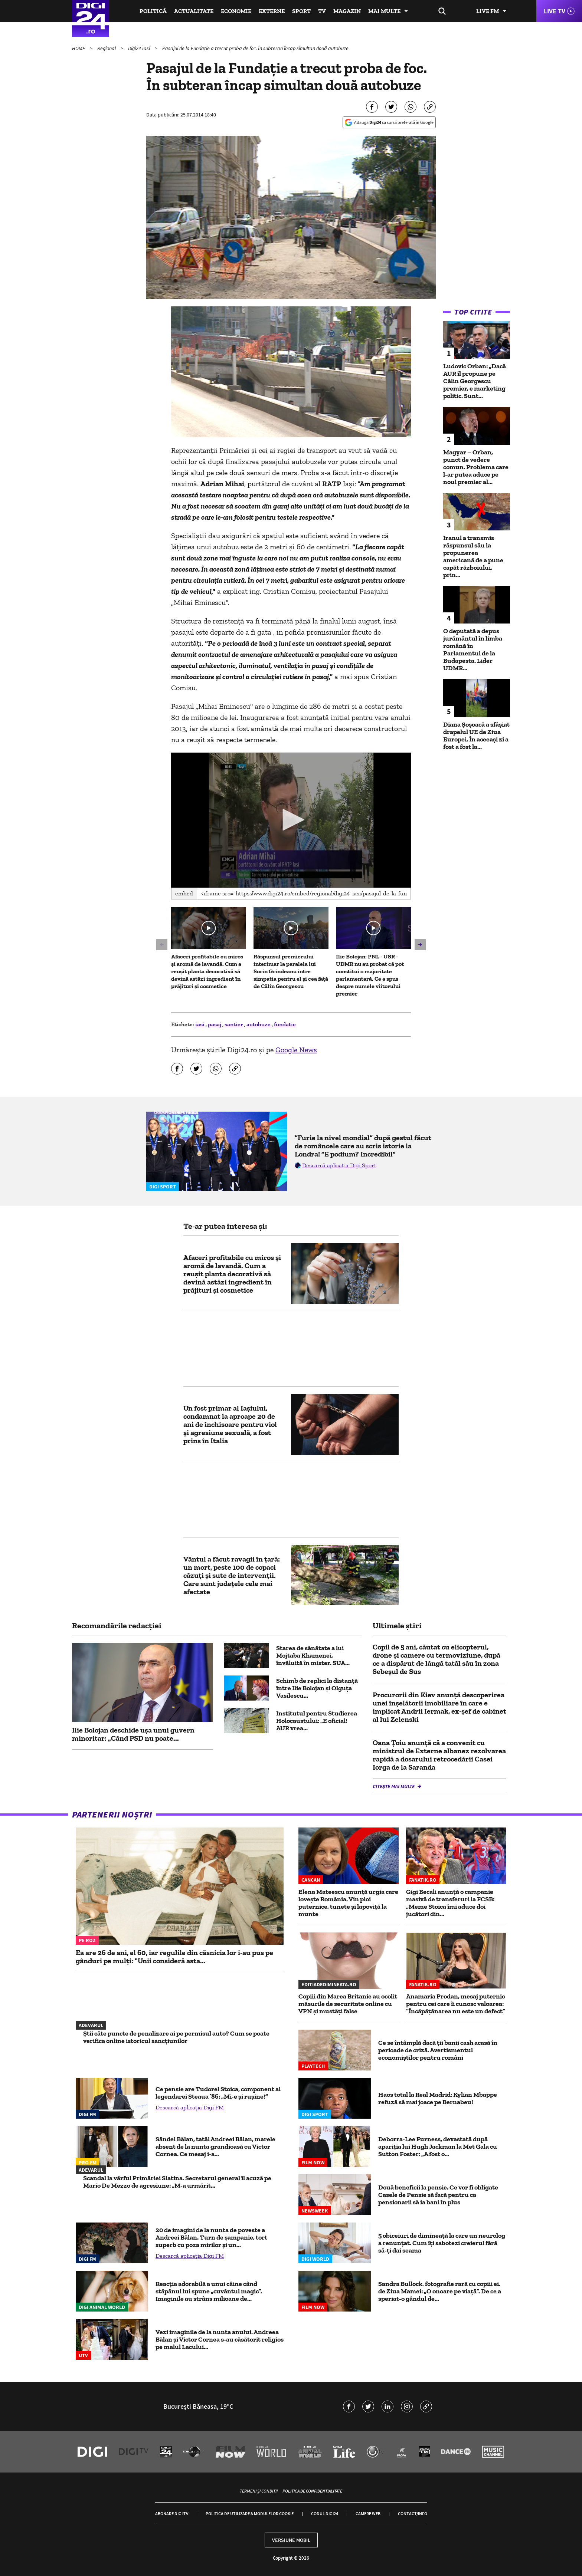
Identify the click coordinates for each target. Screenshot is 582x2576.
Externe (272, 10)
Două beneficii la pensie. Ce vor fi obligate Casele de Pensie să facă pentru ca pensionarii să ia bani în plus (438, 2194)
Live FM (487, 10)
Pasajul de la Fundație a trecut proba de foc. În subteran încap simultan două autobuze (255, 48)
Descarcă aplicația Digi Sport (339, 1165)
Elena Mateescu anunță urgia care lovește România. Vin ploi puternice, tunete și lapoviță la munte (348, 1903)
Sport (301, 10)
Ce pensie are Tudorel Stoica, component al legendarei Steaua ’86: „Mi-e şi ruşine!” (218, 2092)
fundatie (285, 1024)
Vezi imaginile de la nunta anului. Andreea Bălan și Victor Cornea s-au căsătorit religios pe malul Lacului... (220, 2339)
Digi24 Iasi (139, 48)
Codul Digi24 (324, 2513)
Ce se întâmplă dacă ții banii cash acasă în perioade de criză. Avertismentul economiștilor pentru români (437, 2050)
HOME (79, 48)
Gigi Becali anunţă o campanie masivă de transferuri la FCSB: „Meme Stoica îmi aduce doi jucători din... (450, 1903)
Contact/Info (412, 2513)
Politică (153, 10)
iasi (200, 1024)
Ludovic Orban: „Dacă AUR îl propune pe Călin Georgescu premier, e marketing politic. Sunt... (474, 381)
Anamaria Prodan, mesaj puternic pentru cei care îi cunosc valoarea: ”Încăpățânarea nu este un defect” (455, 2003)
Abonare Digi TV (171, 2513)
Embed (184, 893)
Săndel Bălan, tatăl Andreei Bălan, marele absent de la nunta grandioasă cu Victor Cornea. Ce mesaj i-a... (215, 2146)
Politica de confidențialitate (312, 2491)
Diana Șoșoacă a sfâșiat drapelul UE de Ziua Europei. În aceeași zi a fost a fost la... (476, 735)
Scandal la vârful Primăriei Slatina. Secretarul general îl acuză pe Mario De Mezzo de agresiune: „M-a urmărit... (177, 2182)
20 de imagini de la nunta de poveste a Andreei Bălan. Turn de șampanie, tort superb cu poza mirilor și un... (211, 2237)
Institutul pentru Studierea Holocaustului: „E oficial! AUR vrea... (316, 1720)
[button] (291, 819)
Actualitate (193, 10)
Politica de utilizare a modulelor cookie (250, 2513)
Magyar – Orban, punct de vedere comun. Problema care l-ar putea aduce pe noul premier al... (476, 467)
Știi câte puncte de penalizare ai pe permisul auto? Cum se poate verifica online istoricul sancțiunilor (176, 2037)
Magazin (347, 10)
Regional (107, 48)
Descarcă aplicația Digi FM (190, 2107)
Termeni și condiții (259, 2491)
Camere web (368, 2513)
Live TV (554, 11)
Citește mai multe (394, 1786)
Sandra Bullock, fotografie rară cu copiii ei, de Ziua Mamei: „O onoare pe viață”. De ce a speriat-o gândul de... (439, 2291)
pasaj (215, 1024)
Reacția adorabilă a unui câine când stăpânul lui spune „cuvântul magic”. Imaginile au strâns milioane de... (209, 2291)
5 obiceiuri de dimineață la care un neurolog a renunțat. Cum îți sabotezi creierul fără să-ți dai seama (441, 2242)
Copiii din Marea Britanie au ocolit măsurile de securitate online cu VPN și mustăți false (347, 2003)
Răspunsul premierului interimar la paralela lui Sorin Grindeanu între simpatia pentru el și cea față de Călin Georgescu (291, 971)
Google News (296, 1049)
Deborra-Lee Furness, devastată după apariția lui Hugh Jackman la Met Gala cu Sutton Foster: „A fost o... (437, 2146)
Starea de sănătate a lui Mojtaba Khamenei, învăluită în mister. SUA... (313, 1655)
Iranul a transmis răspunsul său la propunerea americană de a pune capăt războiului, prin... (473, 556)
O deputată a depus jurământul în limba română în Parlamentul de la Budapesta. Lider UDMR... (472, 649)
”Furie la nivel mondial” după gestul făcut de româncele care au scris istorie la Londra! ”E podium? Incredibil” (363, 1145)
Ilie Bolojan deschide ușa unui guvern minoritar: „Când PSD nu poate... (133, 1734)
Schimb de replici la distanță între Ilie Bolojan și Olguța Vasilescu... (317, 1688)
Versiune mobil (291, 2540)
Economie (236, 10)
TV (322, 10)
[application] (291, 820)
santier (234, 1024)
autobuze (259, 1024)
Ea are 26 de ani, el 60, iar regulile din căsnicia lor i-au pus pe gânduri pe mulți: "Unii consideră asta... (174, 1956)
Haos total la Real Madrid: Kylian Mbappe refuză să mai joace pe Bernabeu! (437, 2098)
